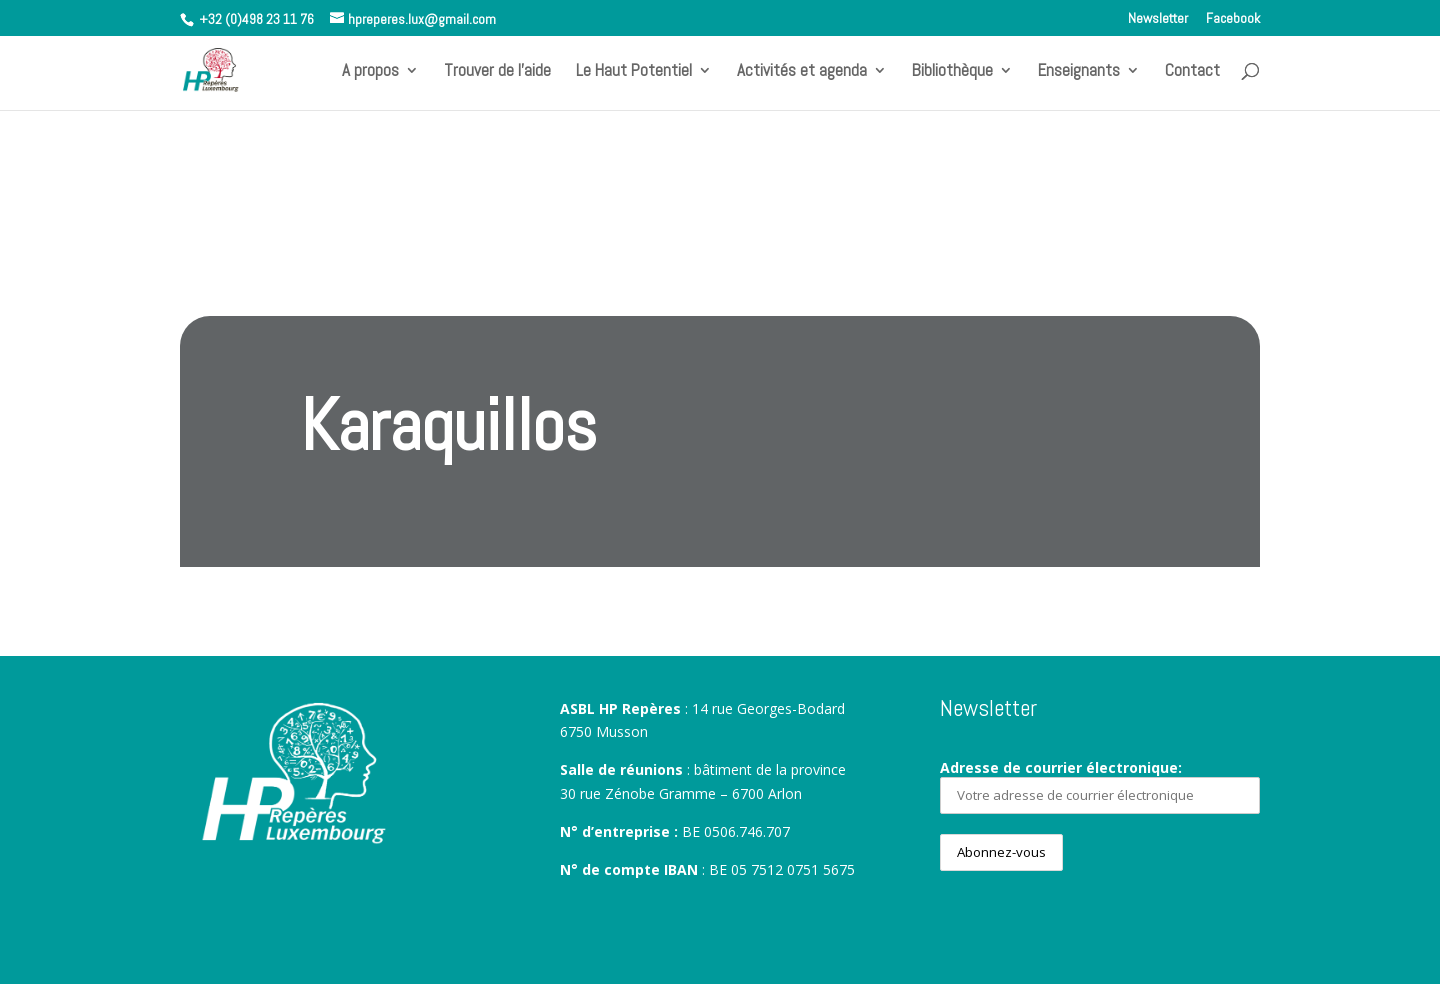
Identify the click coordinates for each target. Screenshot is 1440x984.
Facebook (1233, 19)
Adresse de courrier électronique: (1100, 786)
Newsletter (1158, 19)
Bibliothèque (952, 72)
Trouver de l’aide (497, 72)
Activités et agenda (802, 72)
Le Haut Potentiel (634, 72)
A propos (370, 72)
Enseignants (1079, 72)
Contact (1192, 72)
